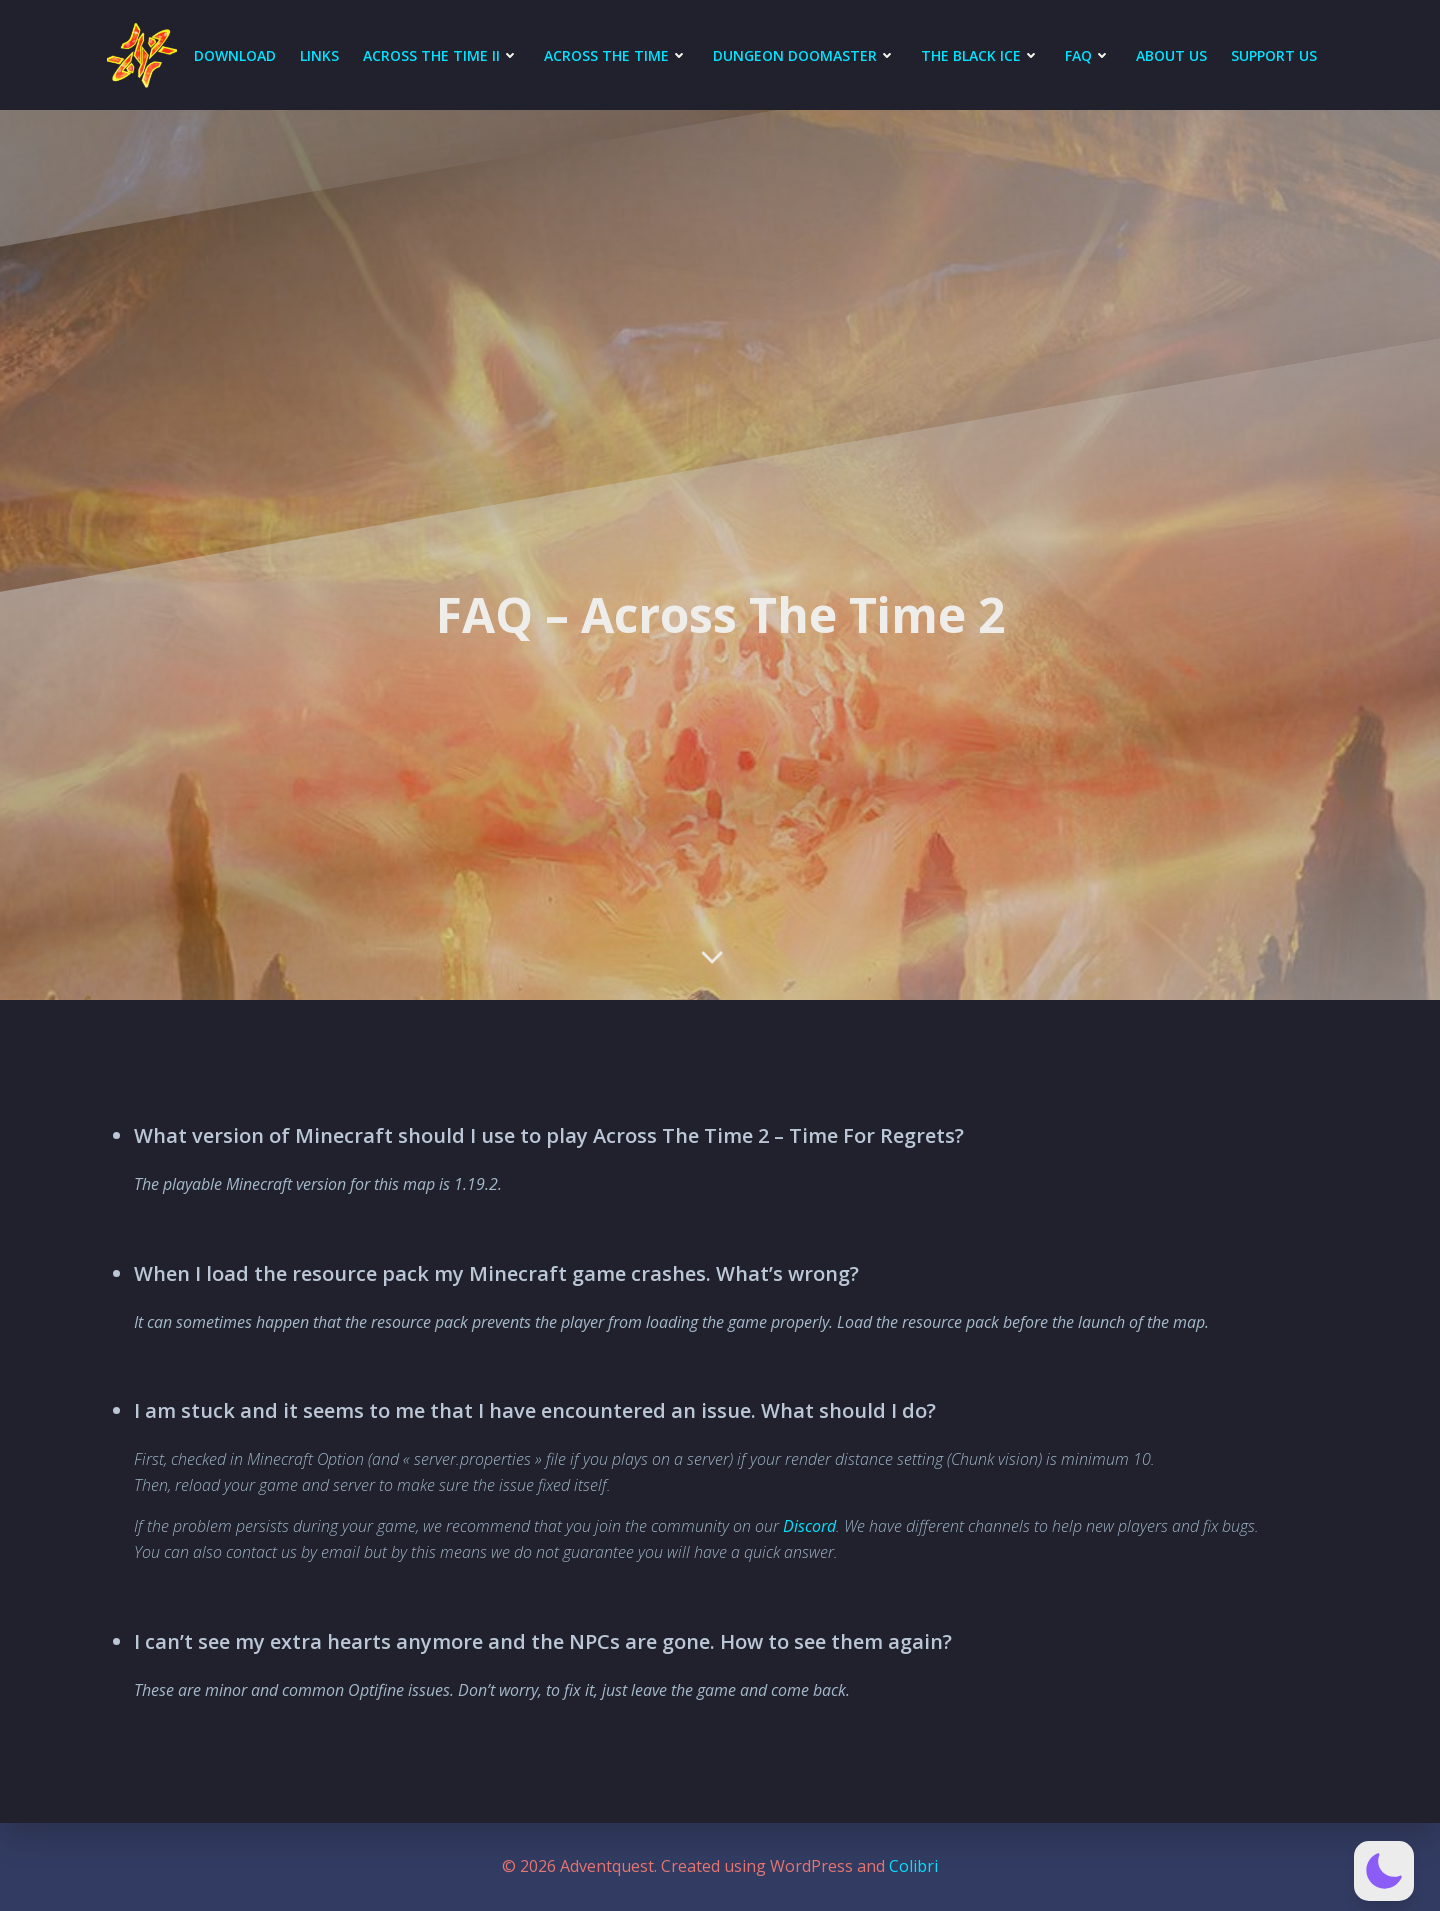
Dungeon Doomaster (805, 55)
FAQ (1088, 55)
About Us (1171, 55)
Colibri (913, 1866)
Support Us (1274, 55)
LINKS (319, 55)
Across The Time (616, 55)
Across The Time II (441, 55)
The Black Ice (981, 55)
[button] (1384, 1871)
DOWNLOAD (235, 55)
